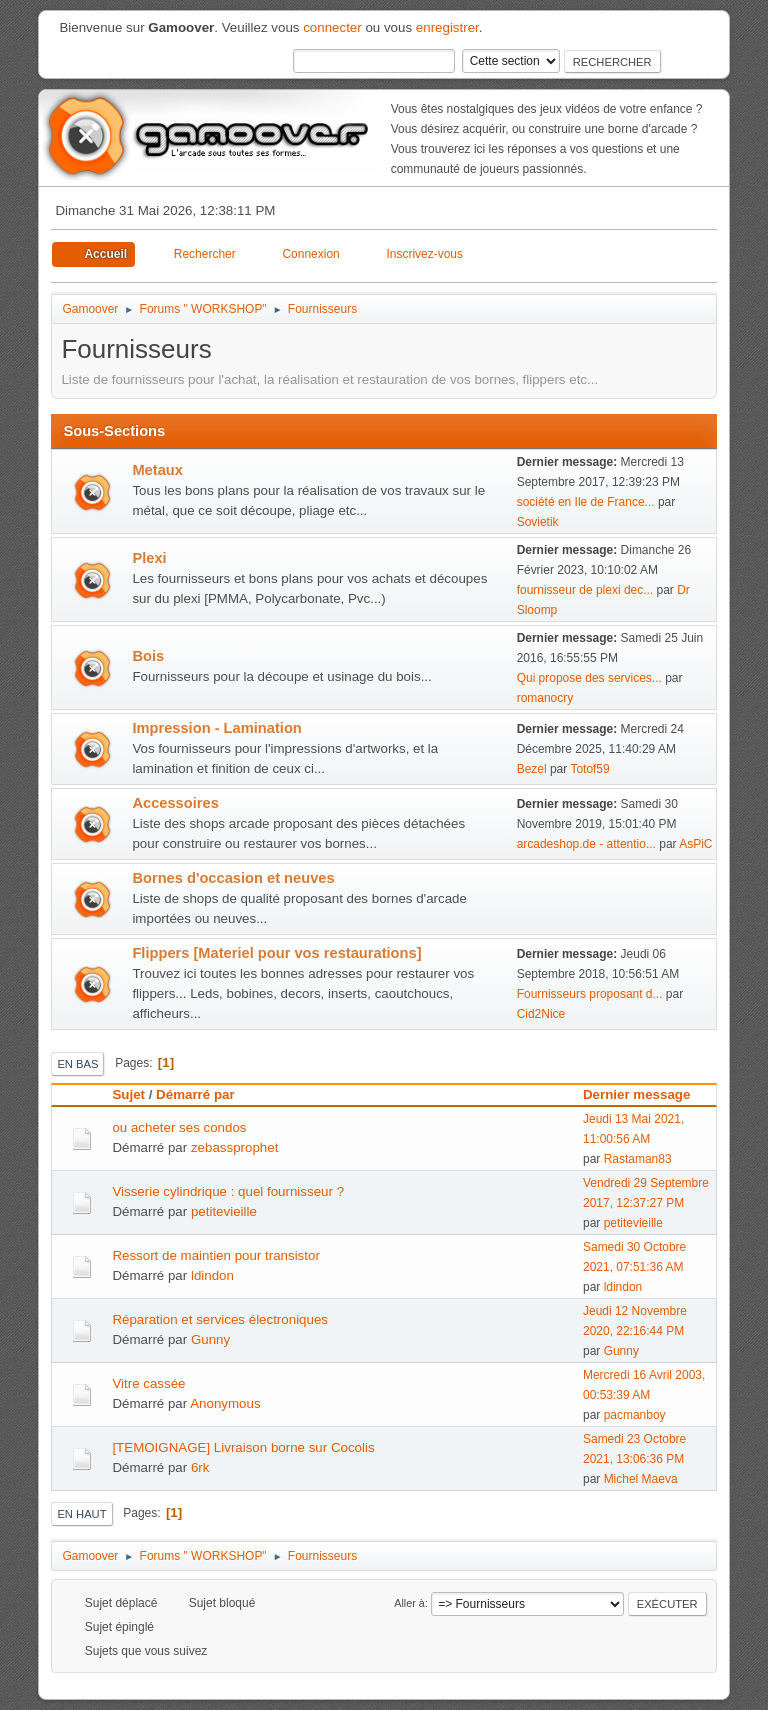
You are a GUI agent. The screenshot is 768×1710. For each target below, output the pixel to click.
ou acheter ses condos (179, 1127)
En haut (81, 1514)
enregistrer (447, 27)
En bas (77, 1064)
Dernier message (636, 1094)
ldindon (212, 1275)
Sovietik (538, 522)
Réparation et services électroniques (220, 1319)
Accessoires (175, 803)
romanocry (545, 698)
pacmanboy (635, 1415)
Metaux (157, 470)
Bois (148, 656)
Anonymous (225, 1403)
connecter (332, 27)
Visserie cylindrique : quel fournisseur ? (228, 1191)
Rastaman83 (638, 1159)
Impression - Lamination (216, 728)
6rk (200, 1467)
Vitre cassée (148, 1383)
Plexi (149, 558)
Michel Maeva (641, 1479)
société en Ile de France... (586, 502)
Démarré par (204, 1094)
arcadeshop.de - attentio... (586, 844)
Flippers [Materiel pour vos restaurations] (276, 953)
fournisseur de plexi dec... (585, 590)
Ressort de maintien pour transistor (215, 1255)
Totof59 (589, 769)
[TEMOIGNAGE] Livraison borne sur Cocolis (243, 1447)
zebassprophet (234, 1147)
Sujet (128, 1094)
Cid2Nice (541, 1014)
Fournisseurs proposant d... (590, 994)
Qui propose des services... (589, 678)
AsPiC (695, 844)
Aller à (409, 1603)
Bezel (532, 769)
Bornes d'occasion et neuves (233, 878)
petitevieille (224, 1211)
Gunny (210, 1339)
